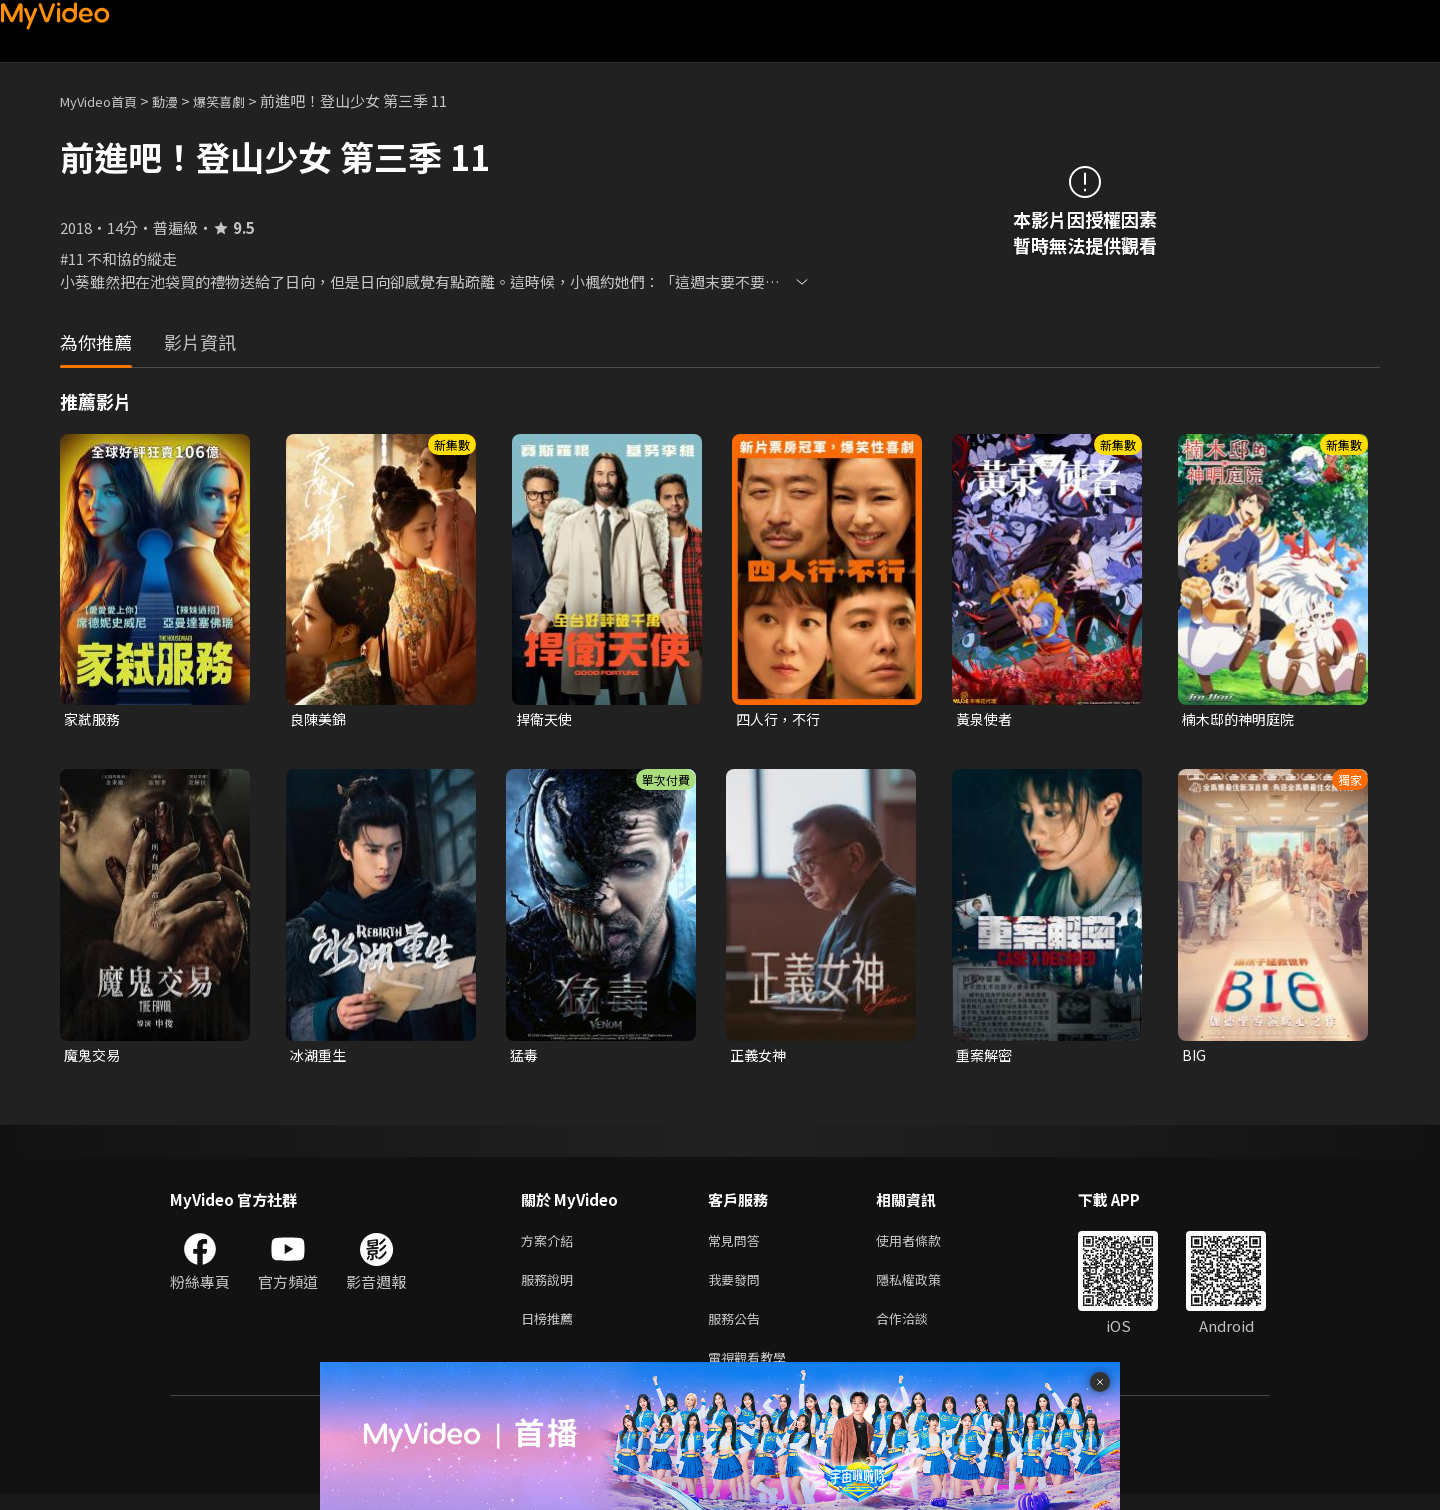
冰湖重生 (320, 1057)
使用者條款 (925, 1245)
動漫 (181, 100)
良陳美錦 (320, 719)
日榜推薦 (551, 1329)
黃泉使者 (986, 719)
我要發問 (738, 1287)
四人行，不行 (781, 719)
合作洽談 (918, 1329)
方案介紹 (551, 1245)
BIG (1194, 1057)
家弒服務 (94, 719)
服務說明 (551, 1287)
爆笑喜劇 (241, 100)
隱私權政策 (925, 1287)
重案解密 (986, 1057)
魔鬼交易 (94, 1057)
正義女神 (760, 1057)
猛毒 (525, 1057)
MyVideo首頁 (105, 100)
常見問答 (738, 1245)
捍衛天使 (546, 719)
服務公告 (738, 1329)
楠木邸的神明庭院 (1242, 719)
